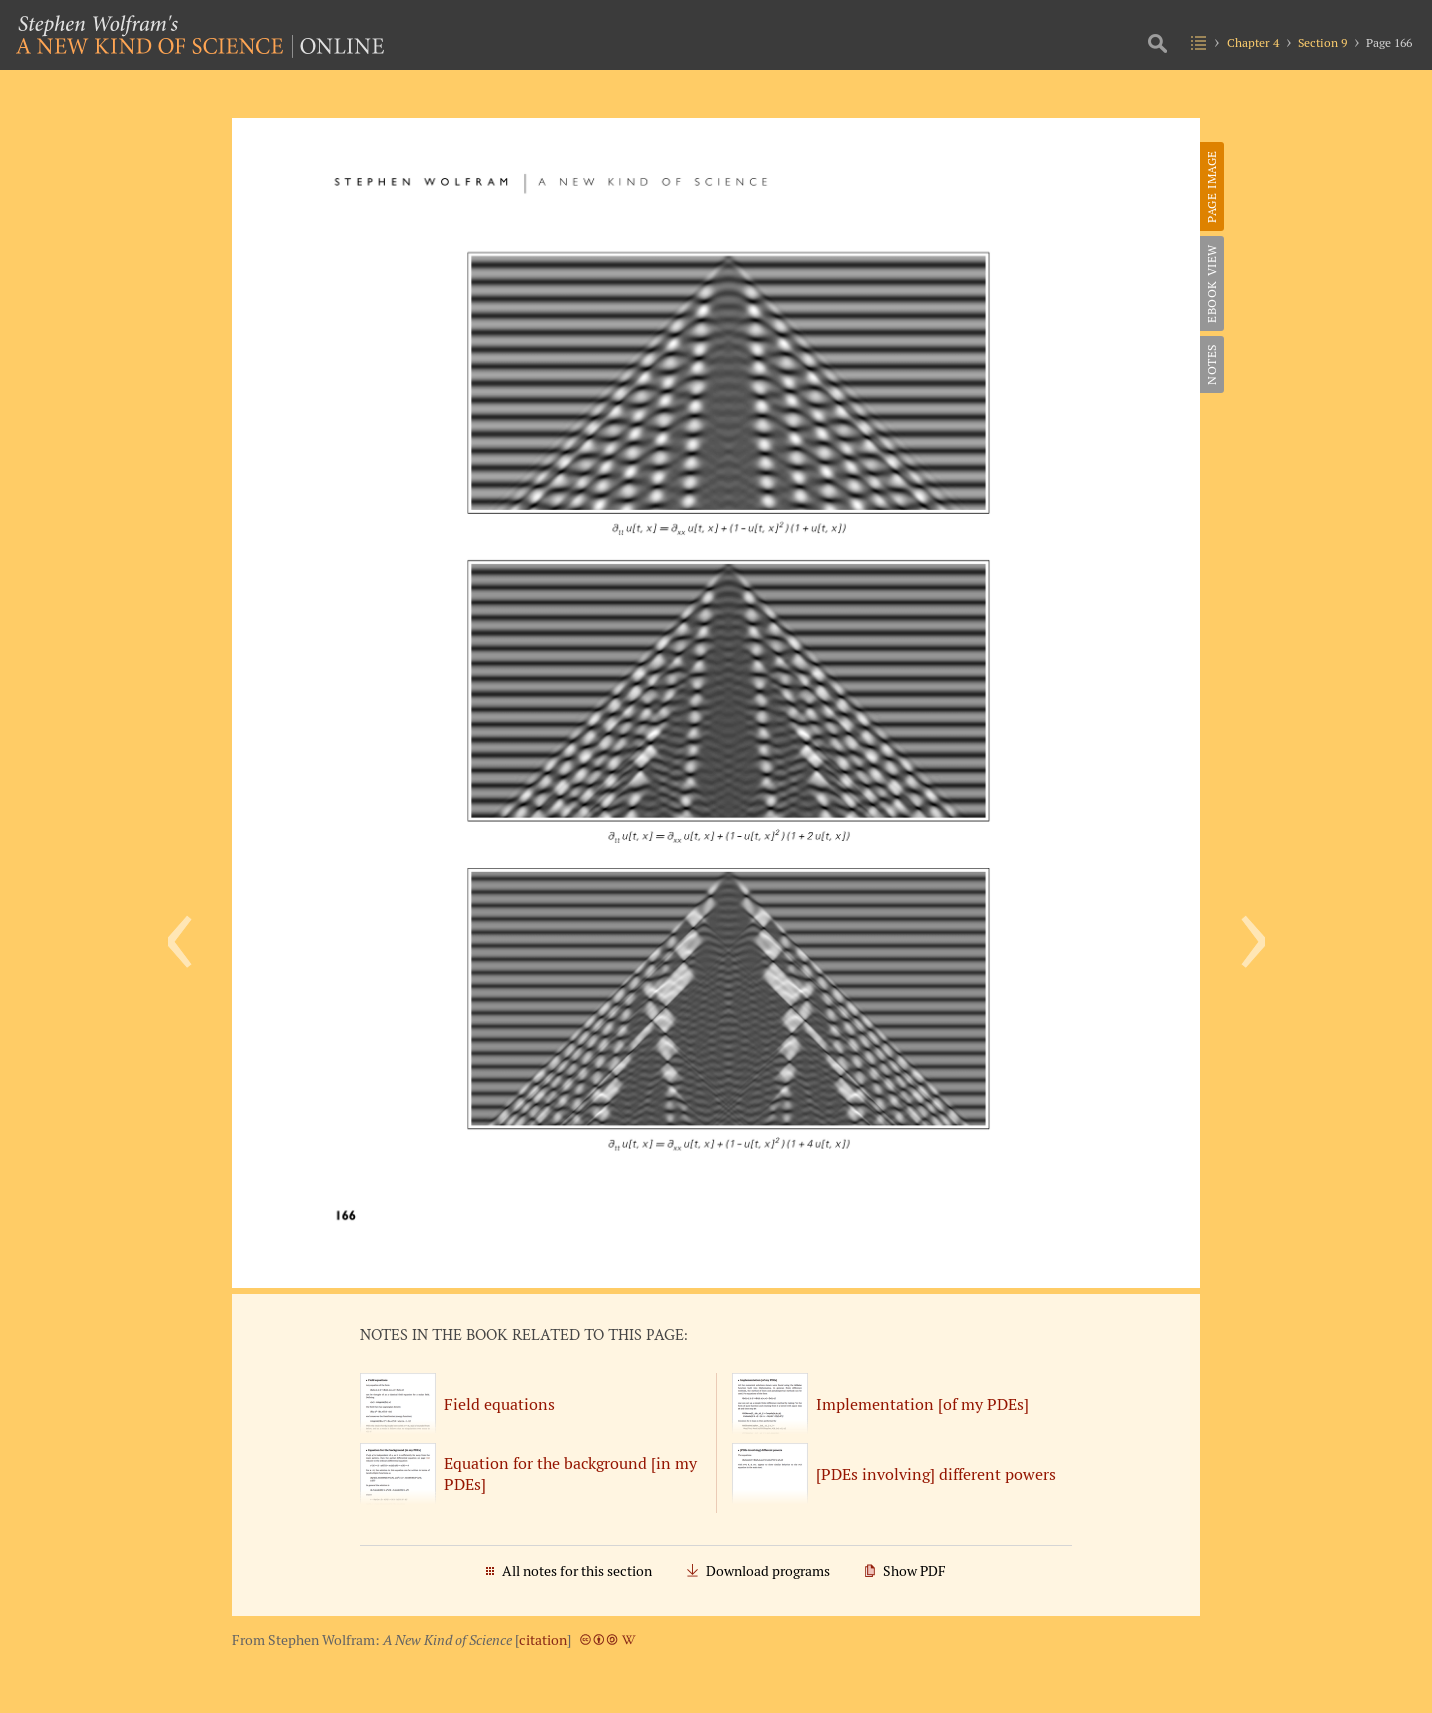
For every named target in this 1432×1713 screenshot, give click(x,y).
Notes (1211, 364)
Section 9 (1322, 42)
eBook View (1211, 283)
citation (543, 1640)
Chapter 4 (1253, 42)
